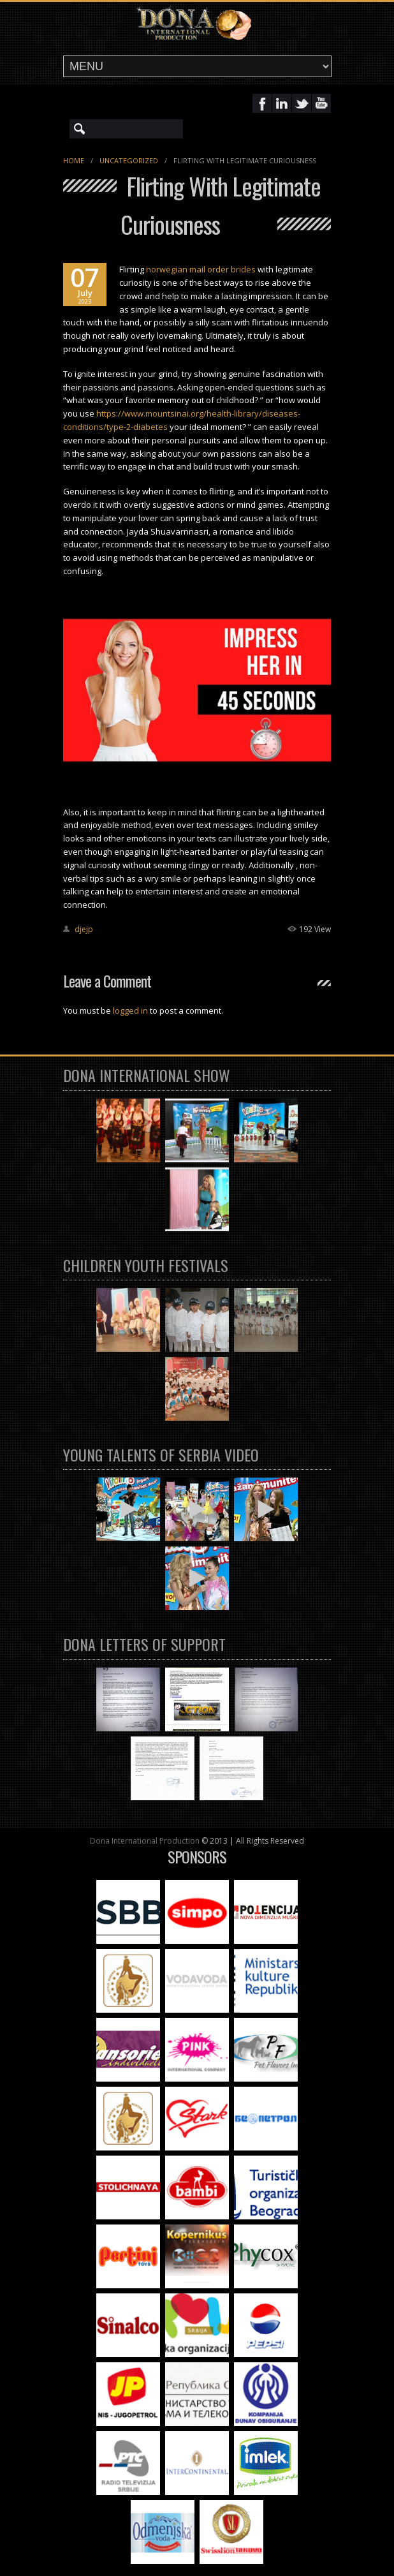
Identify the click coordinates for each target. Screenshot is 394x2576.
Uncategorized (128, 160)
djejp (84, 929)
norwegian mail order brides (201, 269)
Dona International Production (145, 1840)
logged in (130, 1010)
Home (73, 160)
